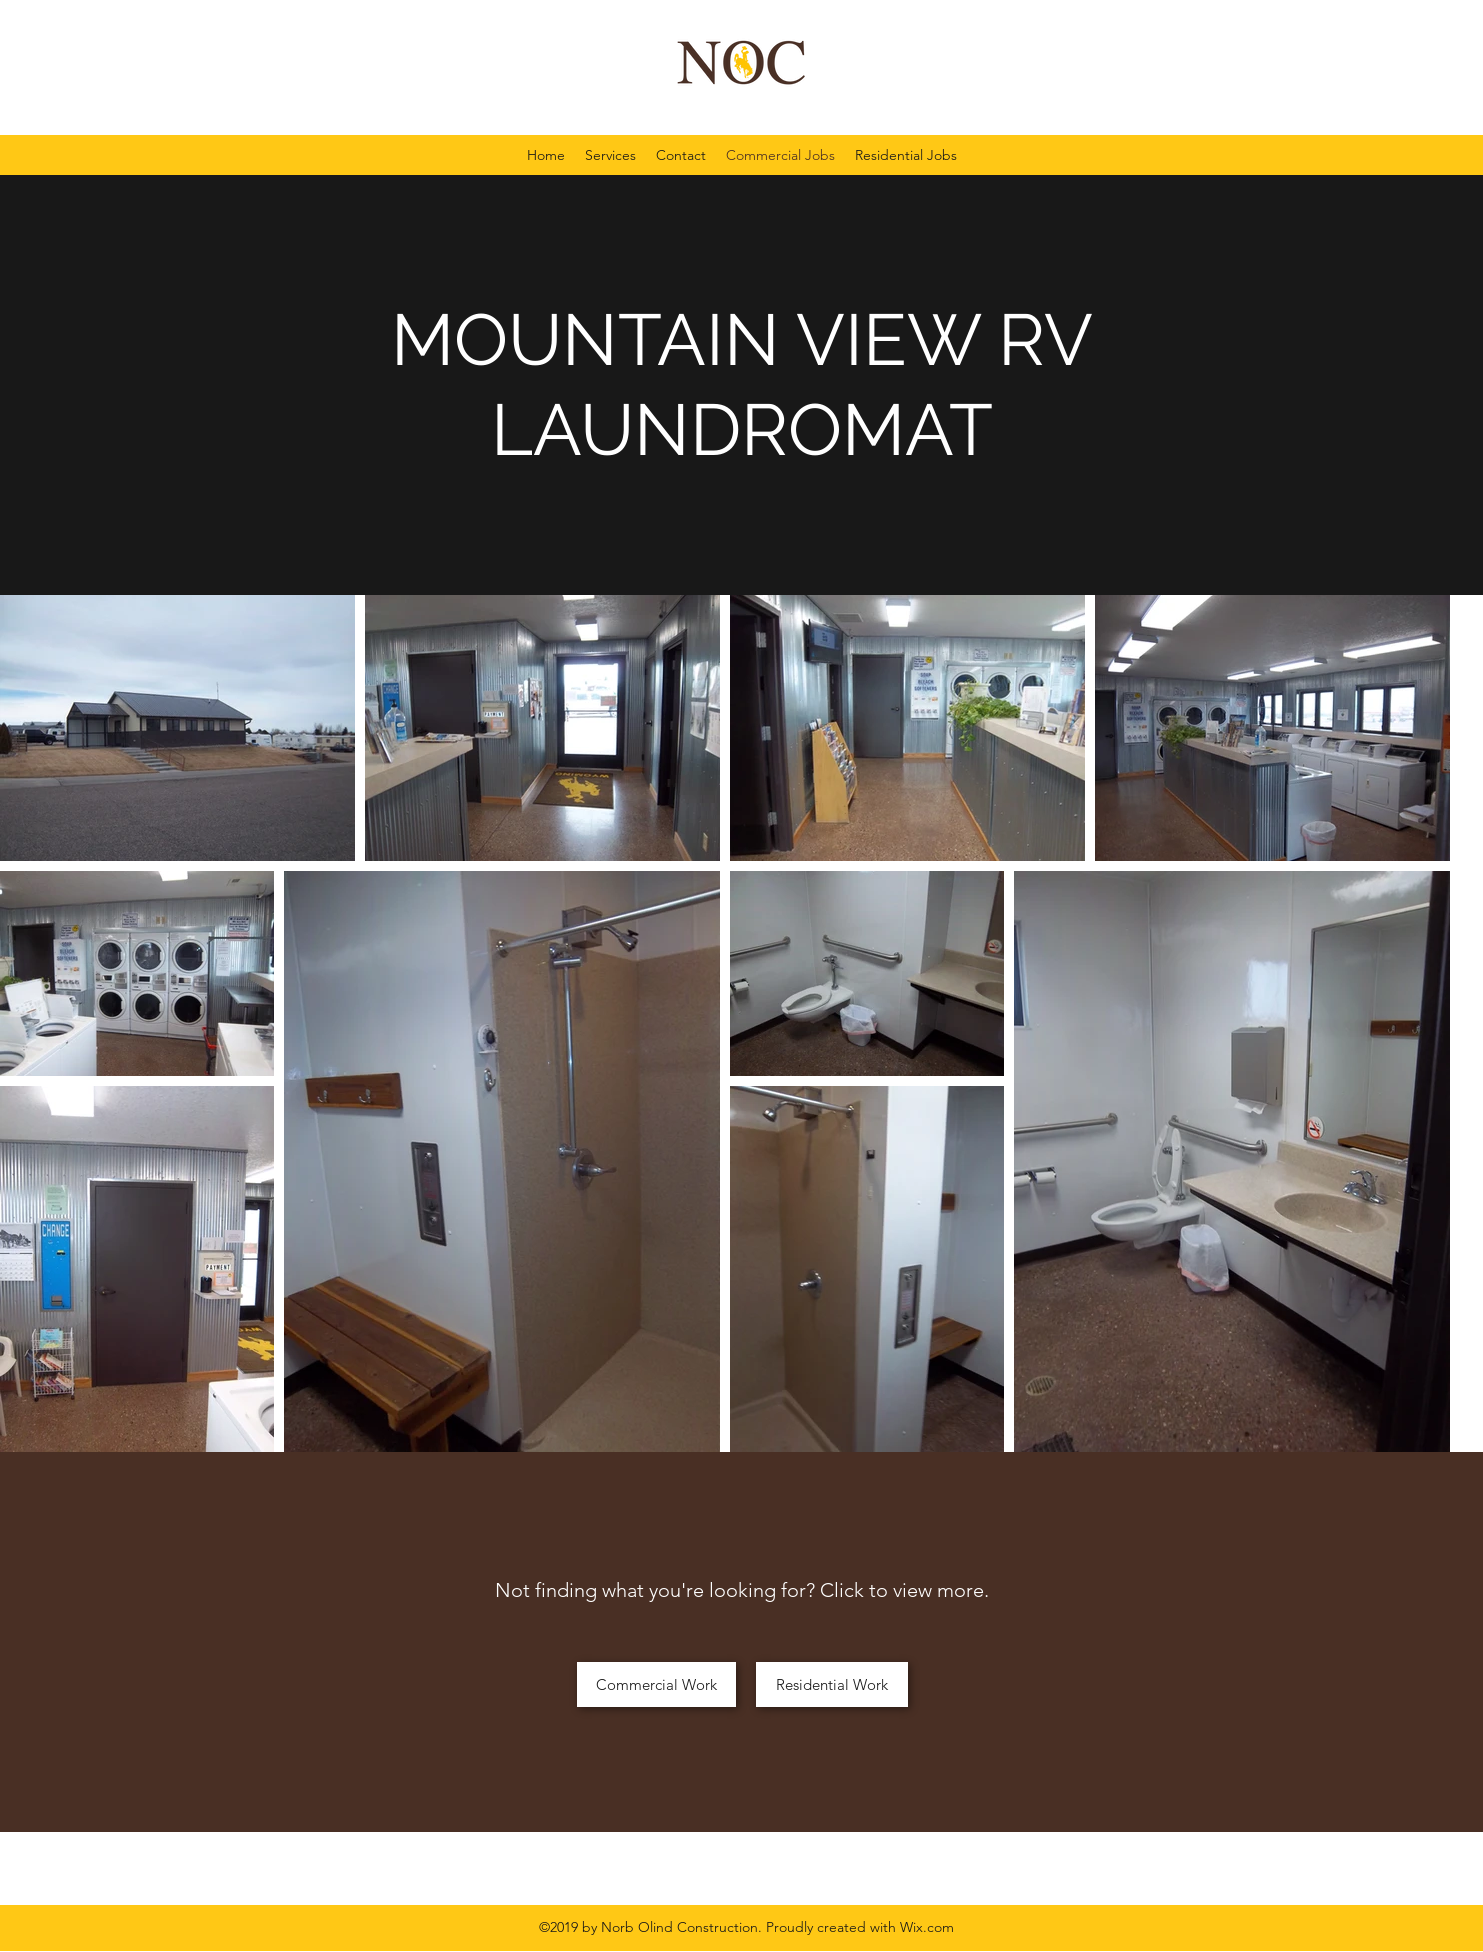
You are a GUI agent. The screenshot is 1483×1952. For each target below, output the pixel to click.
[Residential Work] (832, 1684)
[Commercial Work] (656, 1684)
